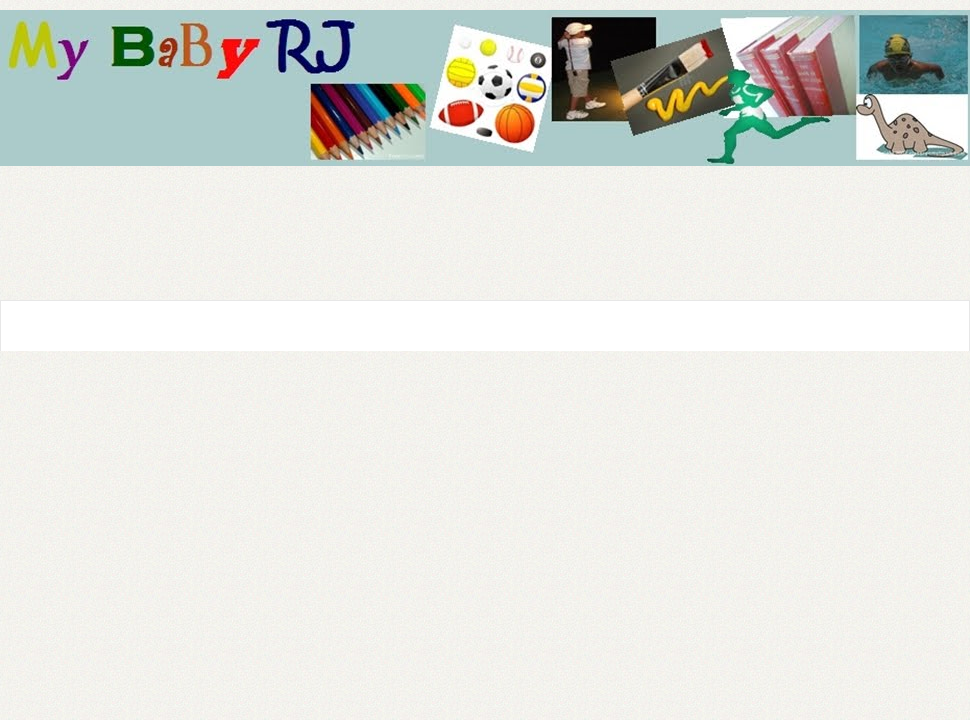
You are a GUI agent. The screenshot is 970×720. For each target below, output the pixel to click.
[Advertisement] (511, 197)
